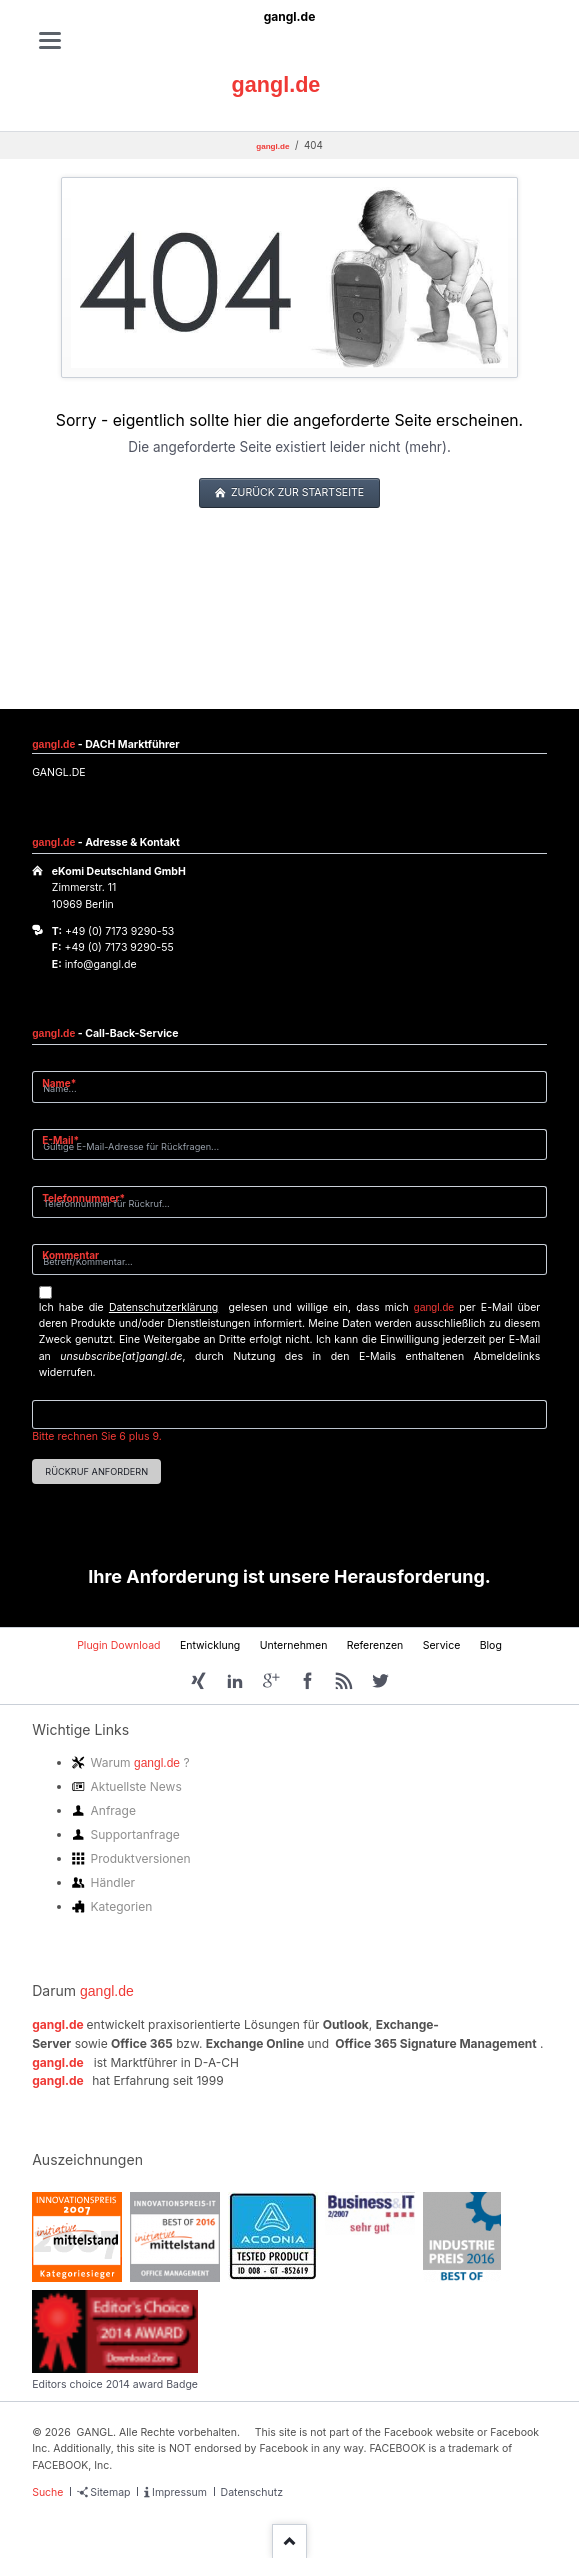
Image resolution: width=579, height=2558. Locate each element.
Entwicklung (210, 1645)
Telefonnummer (83, 1197)
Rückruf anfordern (96, 1471)
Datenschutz (252, 2492)
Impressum (179, 2492)
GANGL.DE (58, 772)
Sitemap (110, 2492)
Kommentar (70, 1255)
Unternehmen (294, 1645)
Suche (47, 2492)
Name (66, 1082)
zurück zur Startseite (296, 492)
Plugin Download (118, 1645)
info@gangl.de (101, 964)
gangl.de (290, 16)
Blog (491, 1645)
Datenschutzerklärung (163, 1307)
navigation (50, 40)
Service (442, 1645)
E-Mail (66, 1139)
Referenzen (375, 1645)
